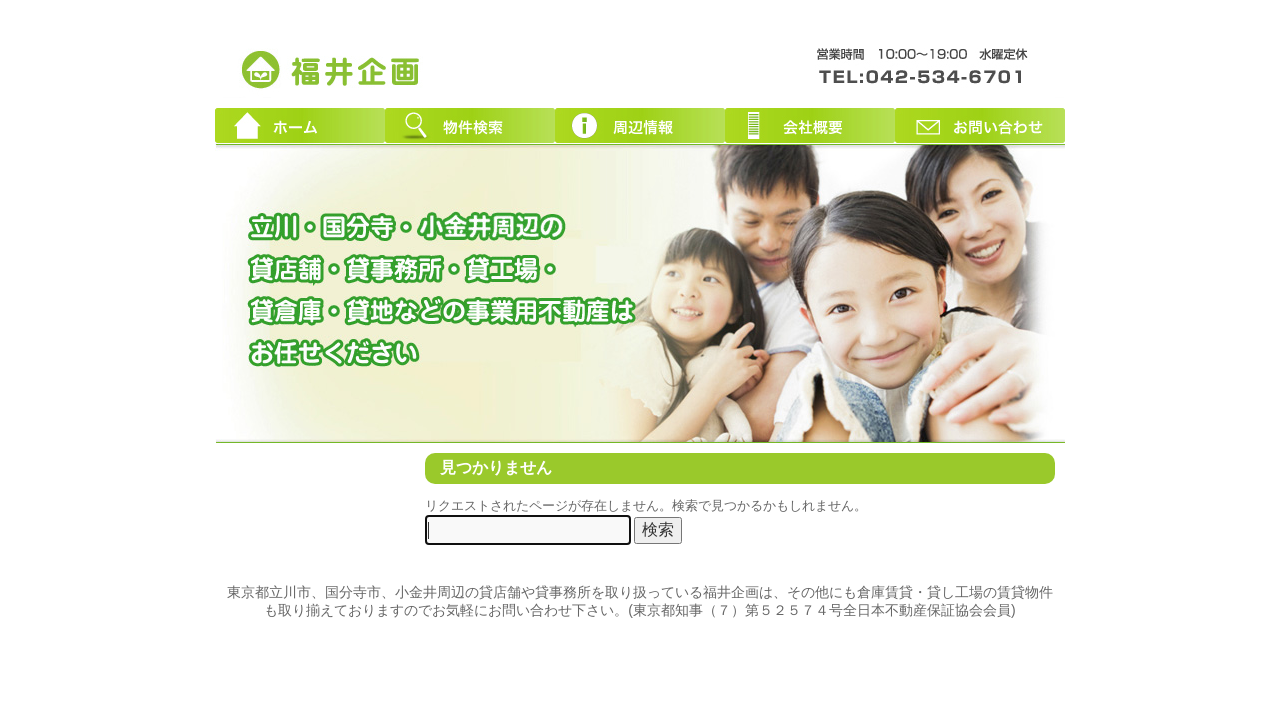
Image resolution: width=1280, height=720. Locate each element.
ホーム (300, 125)
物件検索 (470, 125)
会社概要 (810, 125)
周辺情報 (640, 125)
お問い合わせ (980, 125)
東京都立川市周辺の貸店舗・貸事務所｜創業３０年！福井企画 (332, 68)
